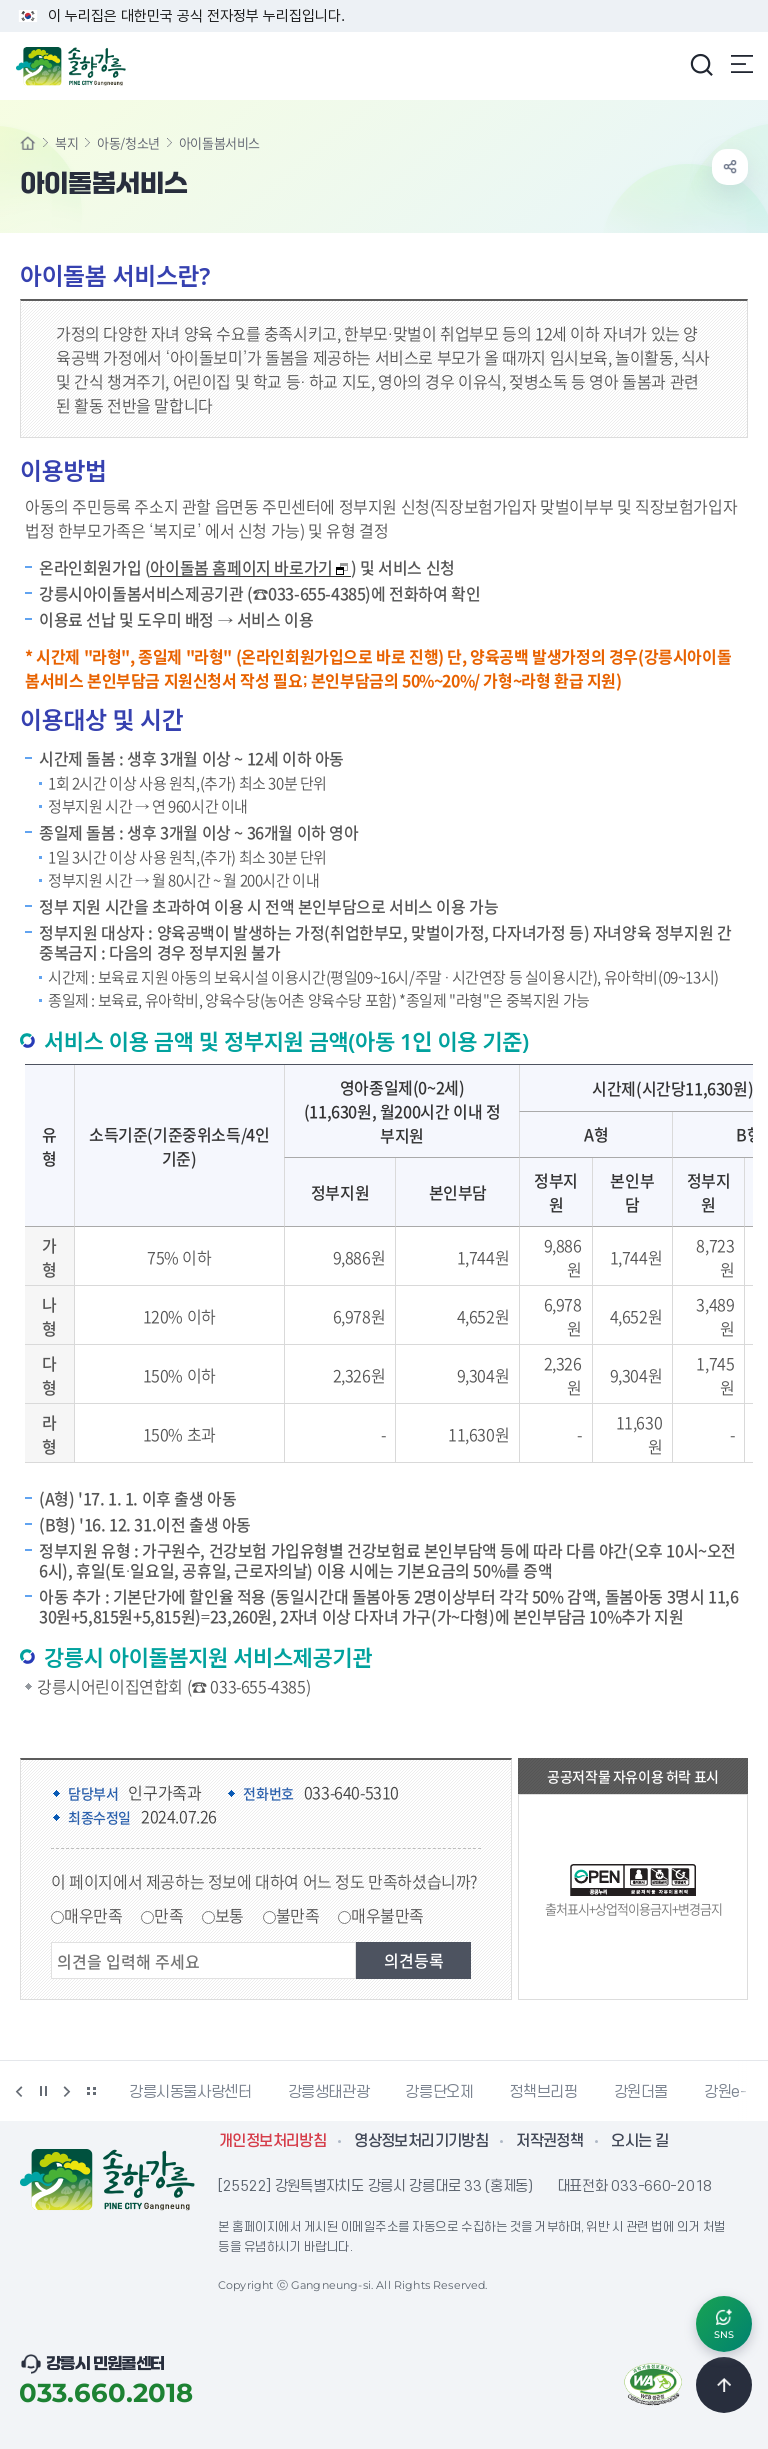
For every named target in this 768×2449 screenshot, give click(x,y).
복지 (66, 142)
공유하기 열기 (730, 167)
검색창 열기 (701, 64)
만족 (168, 1915)
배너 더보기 (91, 2091)
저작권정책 (549, 2141)
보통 (229, 1915)
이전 (19, 2091)
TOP (724, 2385)
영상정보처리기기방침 (421, 2141)
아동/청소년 (128, 142)
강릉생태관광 (329, 2092)
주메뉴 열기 (742, 64)
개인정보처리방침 (272, 2141)
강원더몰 (641, 2092)
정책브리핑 (543, 2092)
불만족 (298, 1915)
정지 (43, 2091)
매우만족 (93, 1915)
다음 (67, 2091)
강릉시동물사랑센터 (190, 2092)
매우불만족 (387, 1915)
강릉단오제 (439, 2092)
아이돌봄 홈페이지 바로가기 (249, 567)
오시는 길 (639, 2141)
